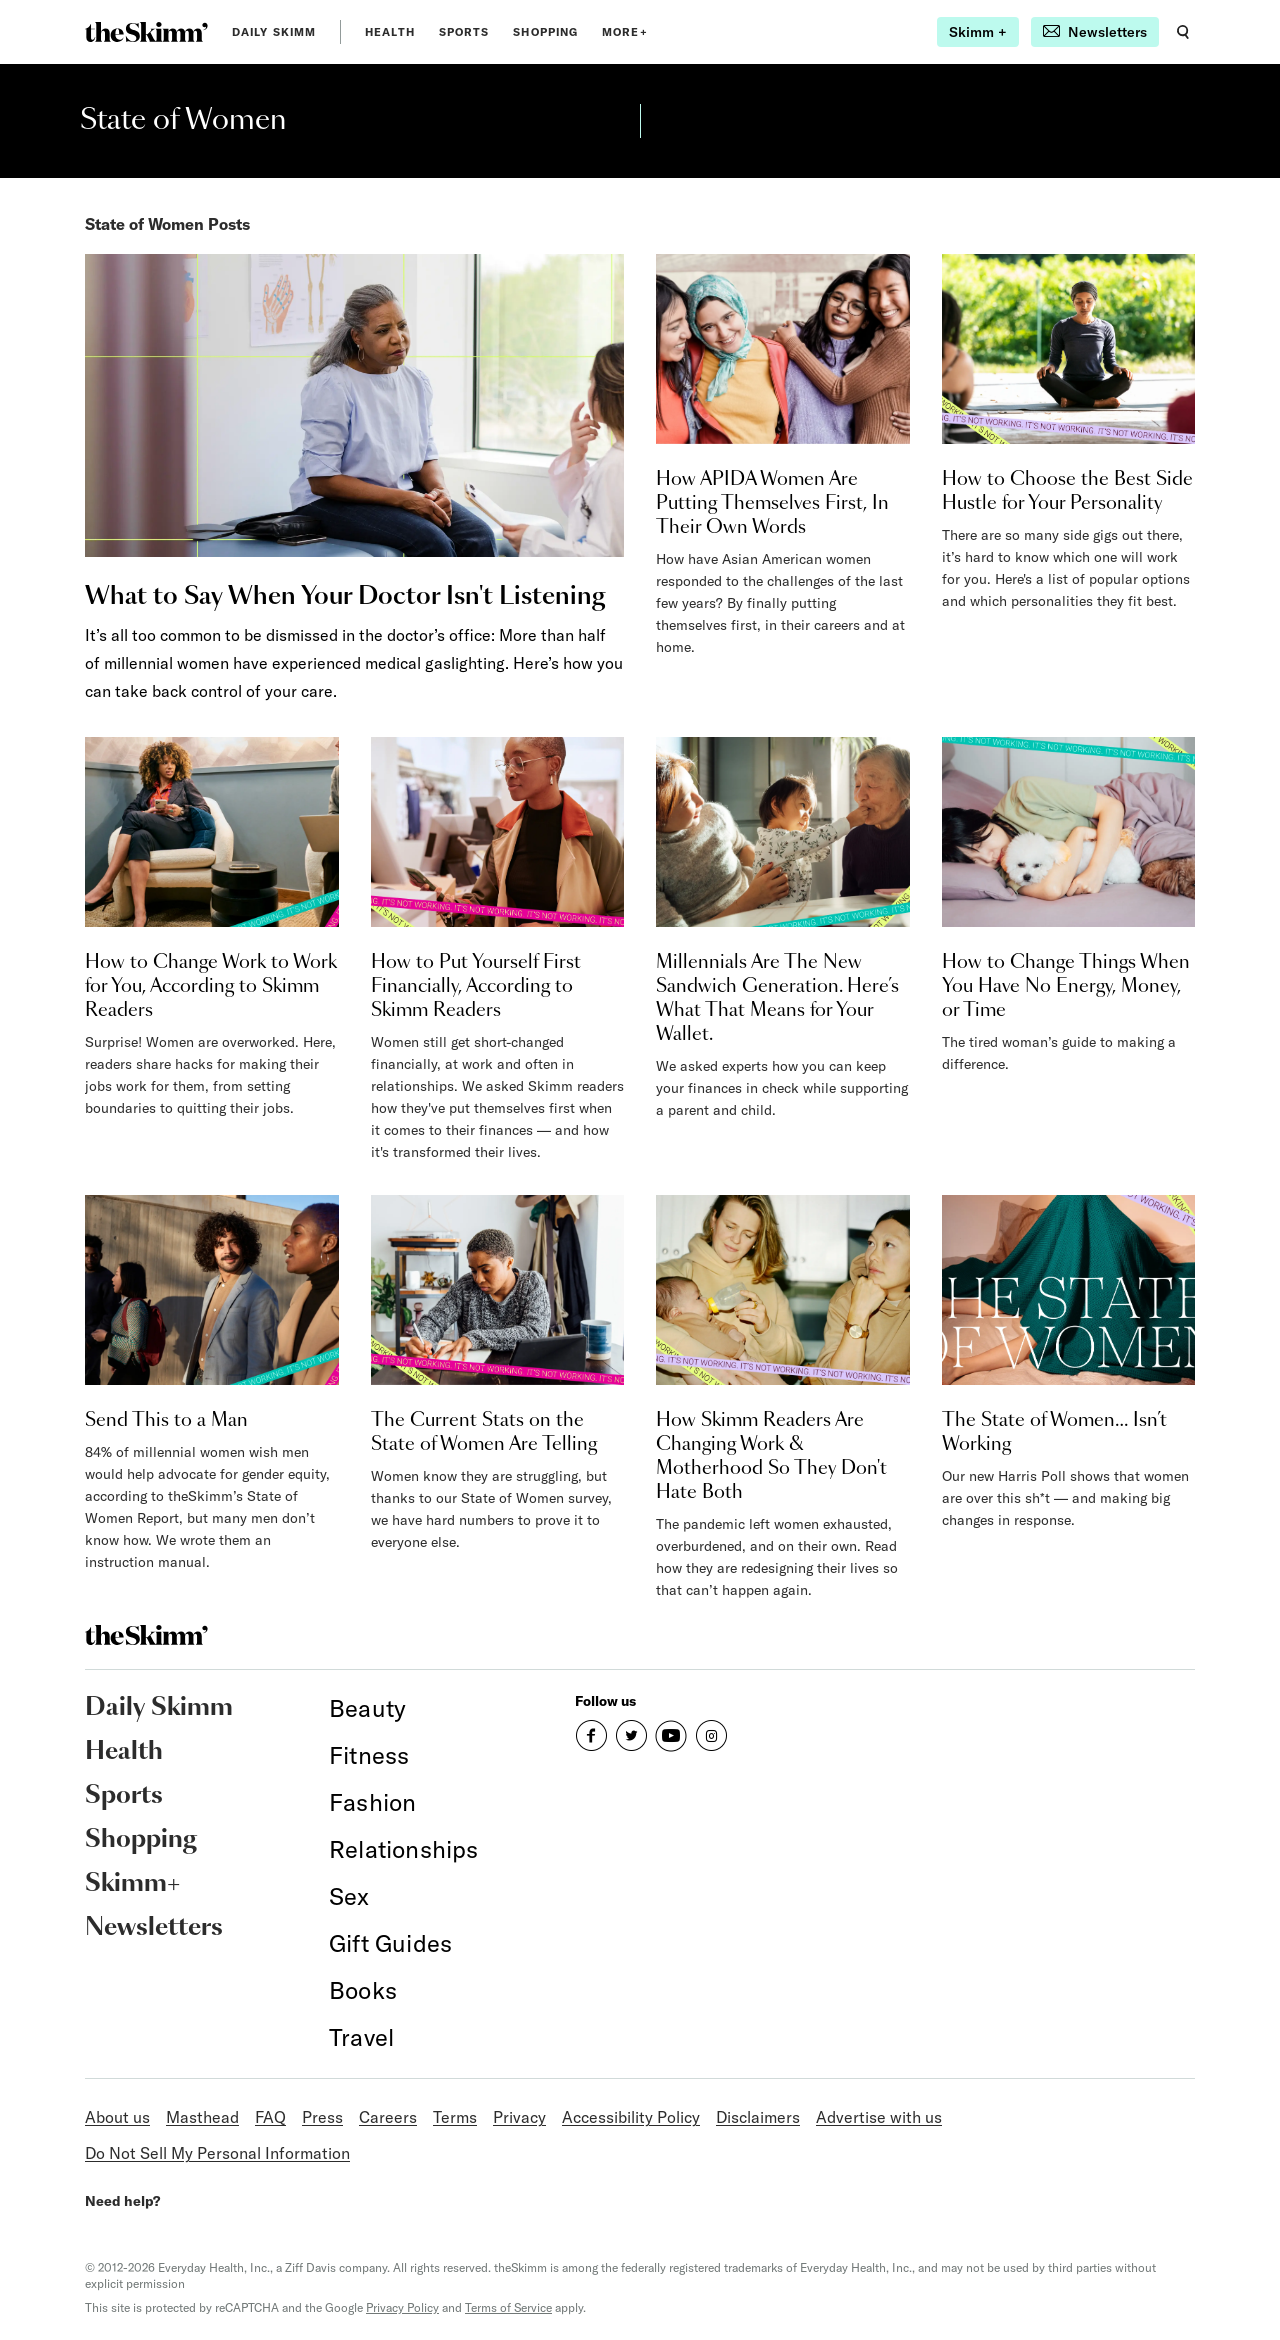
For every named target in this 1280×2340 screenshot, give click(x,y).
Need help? (122, 2201)
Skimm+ (132, 1884)
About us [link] (117, 2117)
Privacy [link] (519, 2117)
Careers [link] (388, 2117)
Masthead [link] (202, 2117)
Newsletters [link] (154, 1928)
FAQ (270, 2117)
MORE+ (625, 32)
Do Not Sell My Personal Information (217, 2153)
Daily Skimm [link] (274, 32)
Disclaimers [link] (758, 2117)
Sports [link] (464, 32)
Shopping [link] (545, 32)
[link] (146, 32)
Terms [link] (455, 2117)
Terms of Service (508, 2307)
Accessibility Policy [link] (631, 2117)
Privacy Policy (402, 2307)
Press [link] (322, 2117)
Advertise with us (879, 2117)
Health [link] (390, 32)
